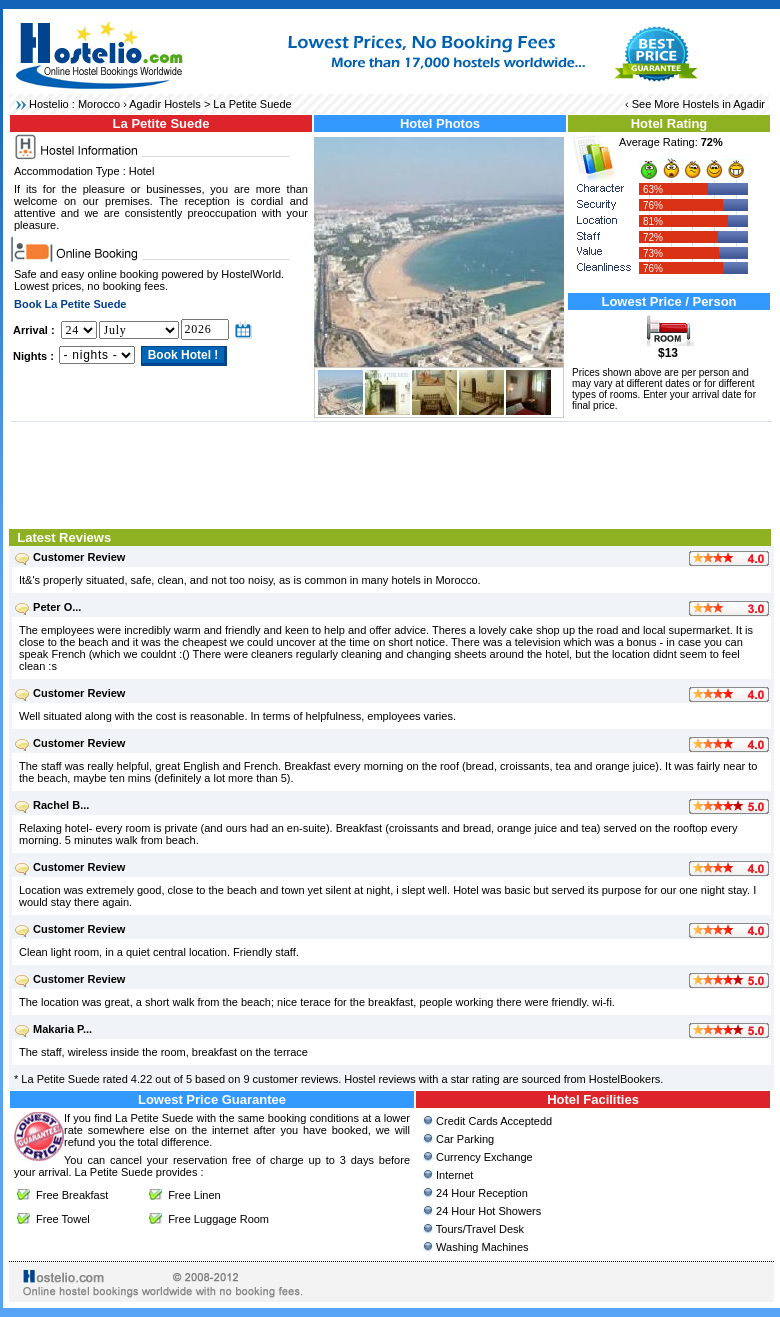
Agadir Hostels (165, 104)
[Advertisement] (391, 473)
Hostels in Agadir (723, 104)
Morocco (99, 104)
